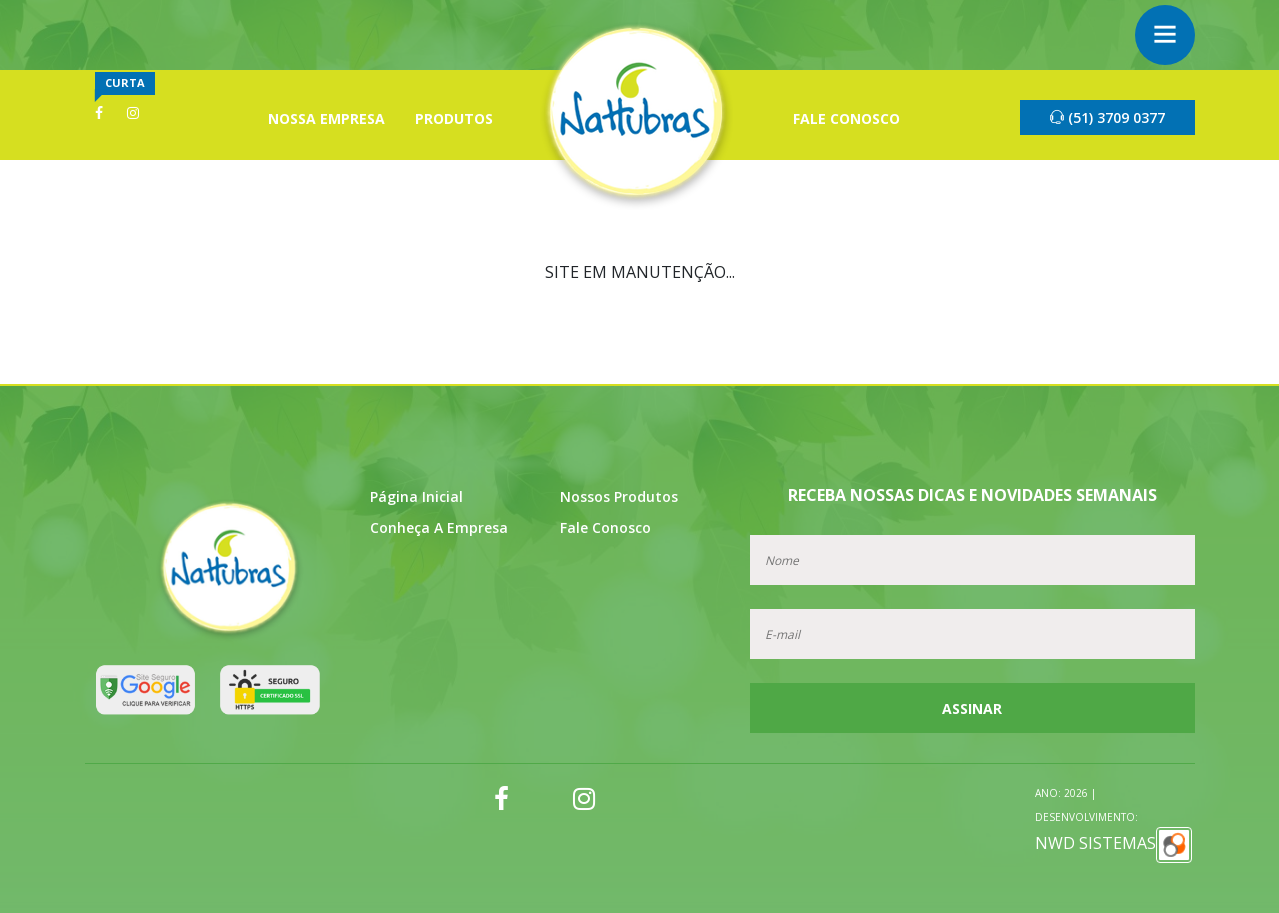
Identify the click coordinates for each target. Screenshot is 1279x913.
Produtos (454, 118)
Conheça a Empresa (439, 527)
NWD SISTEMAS (1113, 824)
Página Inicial (416, 496)
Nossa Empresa (326, 118)
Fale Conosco (846, 118)
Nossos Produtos (619, 496)
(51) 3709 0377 (1107, 117)
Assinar (972, 708)
